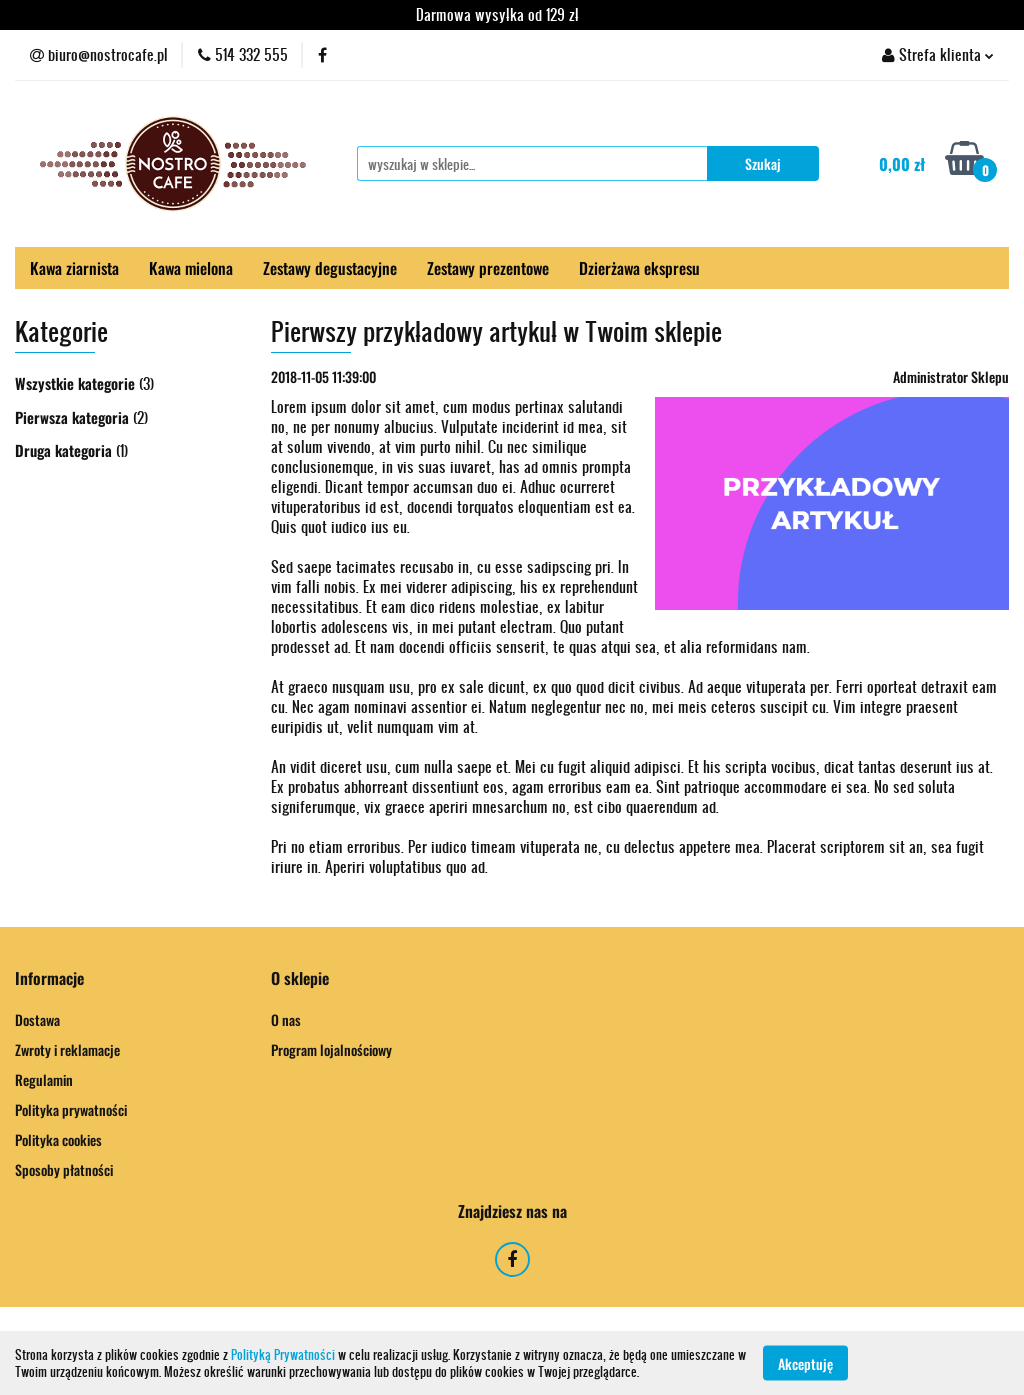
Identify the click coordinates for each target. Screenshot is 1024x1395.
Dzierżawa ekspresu (639, 268)
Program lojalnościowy (331, 1049)
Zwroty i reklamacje (67, 1049)
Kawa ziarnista (74, 268)
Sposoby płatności (64, 1169)
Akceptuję (805, 1362)
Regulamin (44, 1079)
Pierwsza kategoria (74, 417)
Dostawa (37, 1019)
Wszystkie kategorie (77, 383)
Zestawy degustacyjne (330, 268)
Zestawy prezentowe (488, 268)
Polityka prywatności (71, 1109)
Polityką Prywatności (283, 1354)
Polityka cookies (58, 1139)
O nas (286, 1019)
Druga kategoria (65, 450)
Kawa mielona (191, 268)
